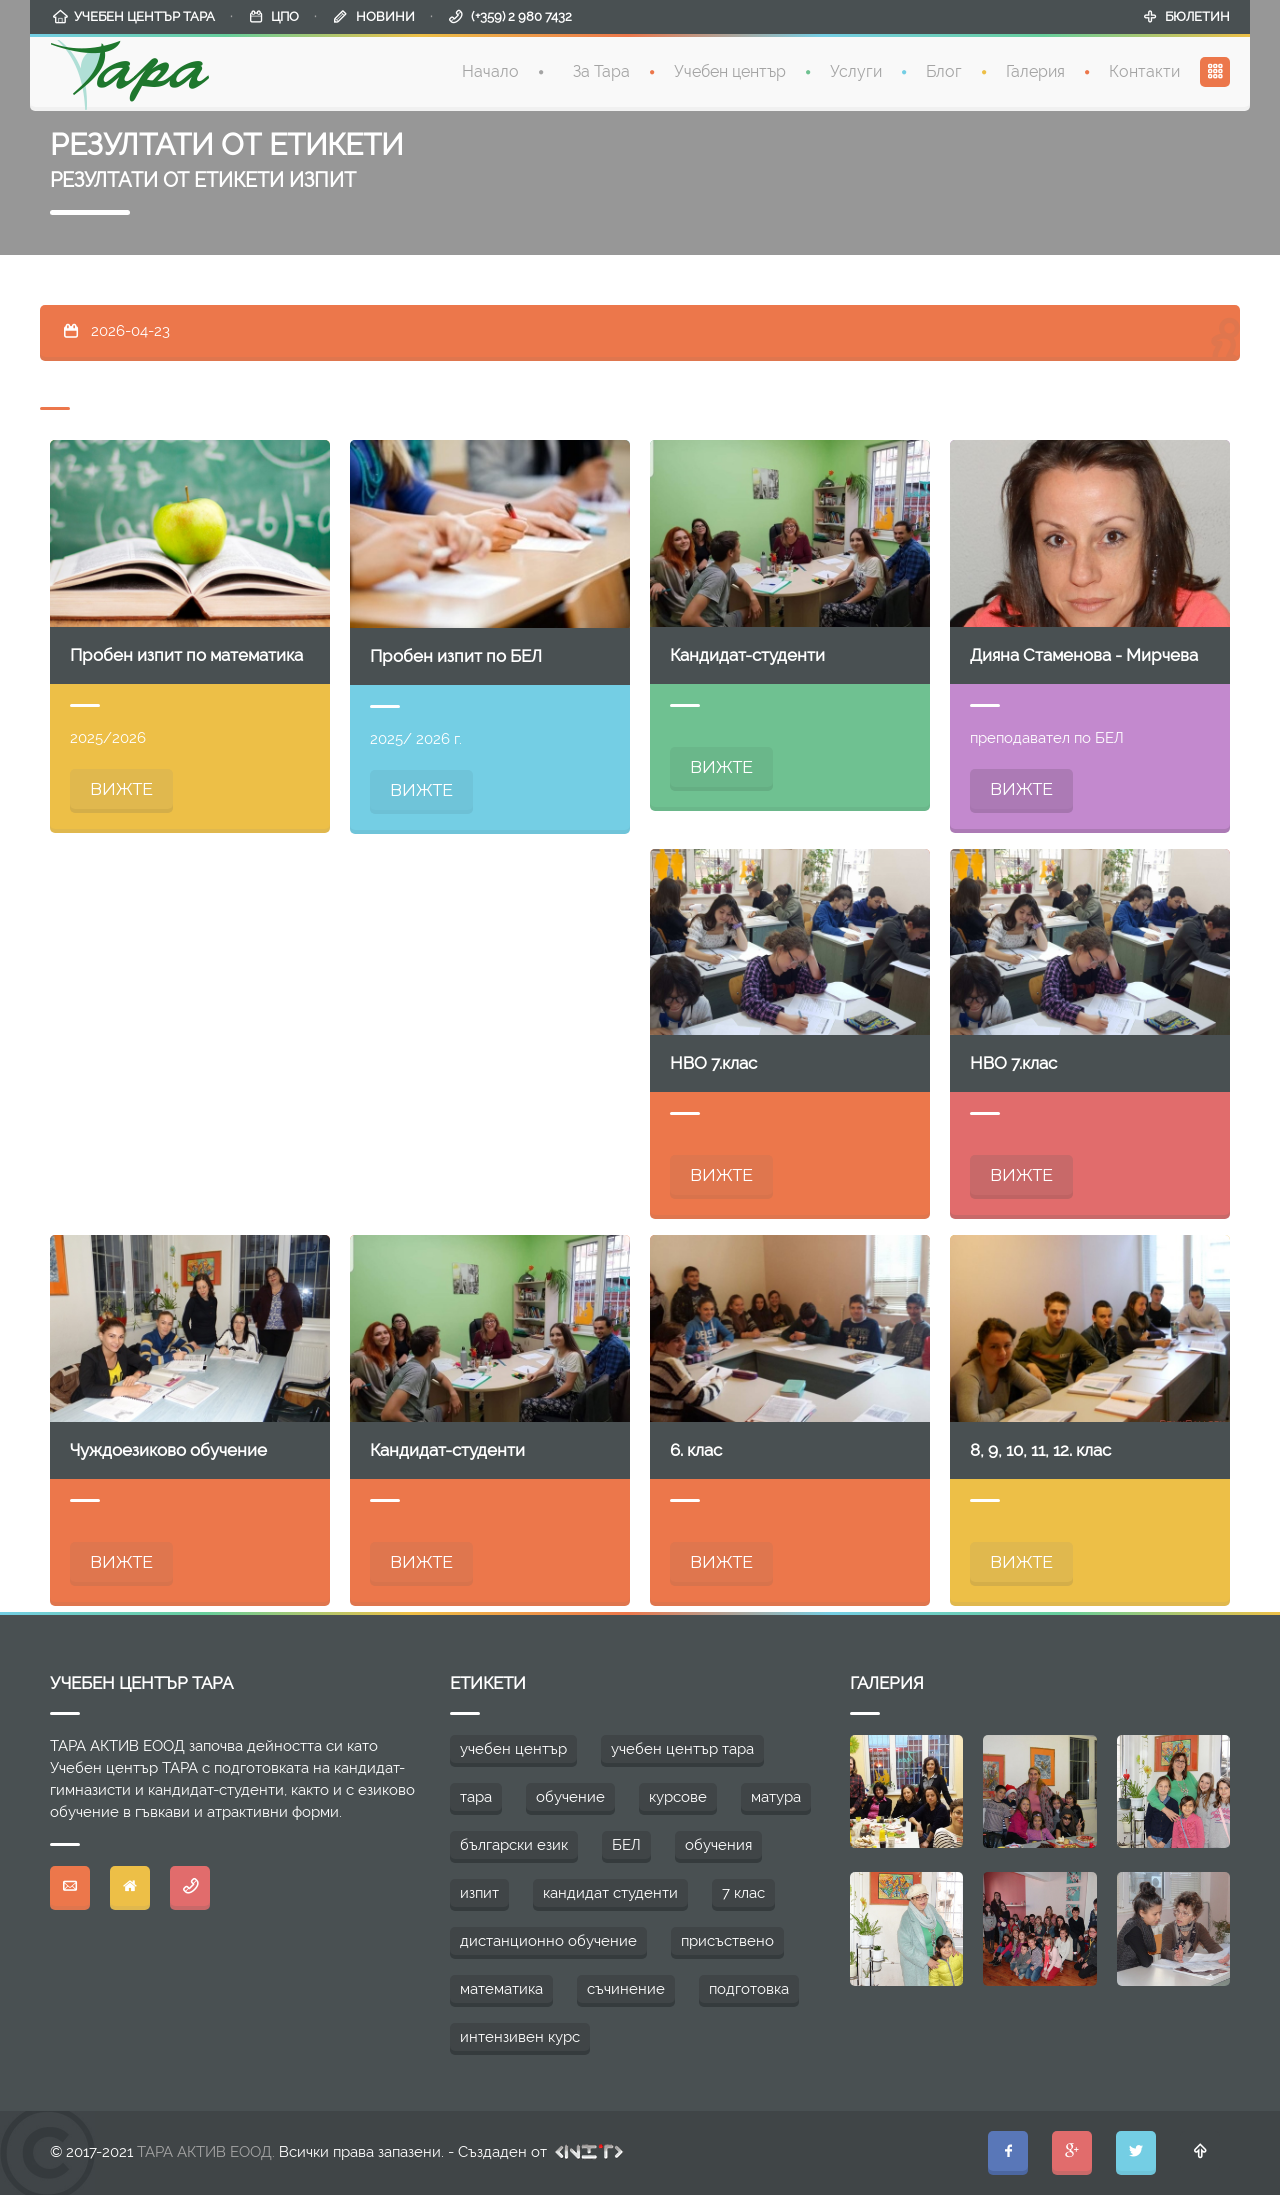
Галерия (1035, 69)
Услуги (856, 69)
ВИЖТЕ (121, 789)
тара (476, 1797)
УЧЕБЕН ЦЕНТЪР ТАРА (144, 14)
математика (501, 1989)
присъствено (727, 1941)
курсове (678, 1797)
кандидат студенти (610, 1893)
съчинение (626, 1989)
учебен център (513, 1749)
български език (514, 1845)
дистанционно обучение (548, 1941)
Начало (490, 69)
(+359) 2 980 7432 (521, 14)
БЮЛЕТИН (1197, 14)
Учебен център (730, 69)
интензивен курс (520, 2037)
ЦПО (285, 14)
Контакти (1144, 69)
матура (776, 1797)
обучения (718, 1845)
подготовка (749, 1989)
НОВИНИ (385, 14)
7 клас (743, 1893)
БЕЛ (626, 1845)
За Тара (601, 69)
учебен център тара (682, 1749)
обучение (570, 1797)
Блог (944, 69)
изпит (479, 1893)
